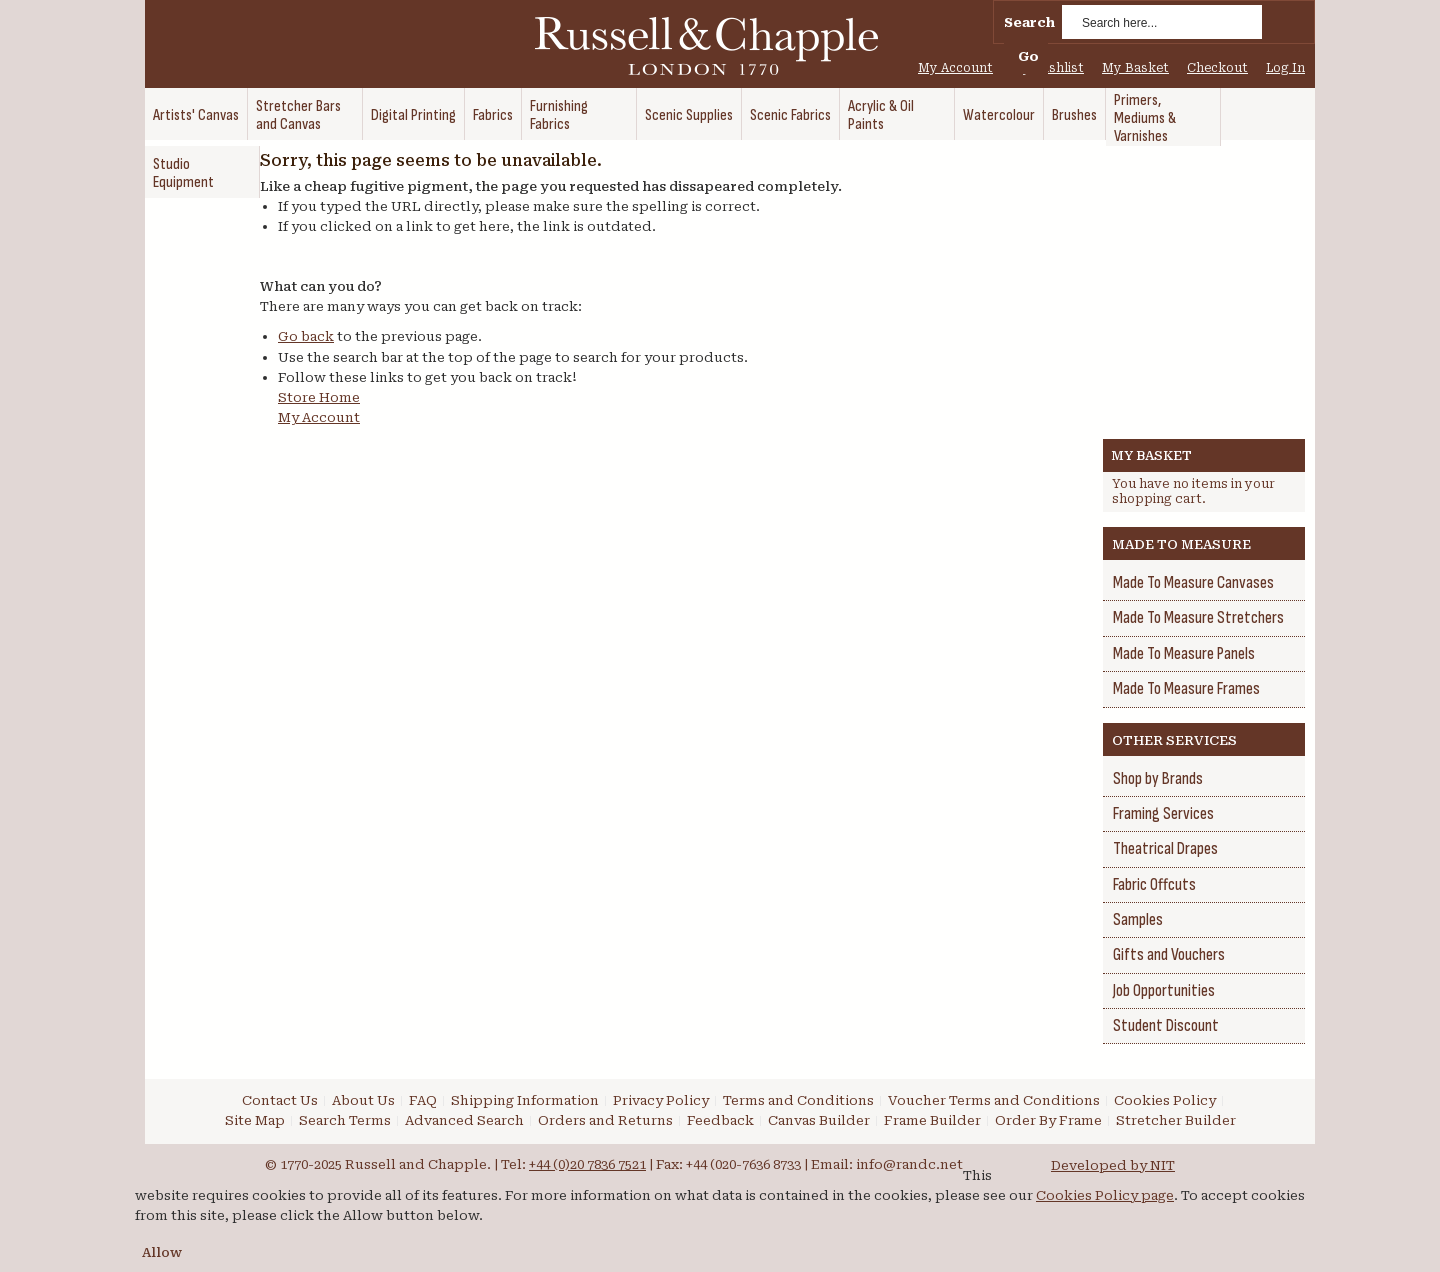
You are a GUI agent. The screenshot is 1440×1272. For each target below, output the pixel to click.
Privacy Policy (661, 1100)
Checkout (1217, 68)
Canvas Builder (819, 1120)
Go (1028, 56)
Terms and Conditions (798, 1100)
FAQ (423, 1100)
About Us (363, 1100)
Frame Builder (932, 1120)
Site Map (255, 1120)
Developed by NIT (1113, 1165)
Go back (306, 336)
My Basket (1135, 68)
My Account (955, 68)
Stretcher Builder (1176, 1120)
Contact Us (280, 1100)
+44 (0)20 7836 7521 (587, 1164)
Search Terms (345, 1120)
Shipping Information (525, 1100)
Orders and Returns (605, 1120)
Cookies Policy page (1105, 1195)
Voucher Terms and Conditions (994, 1100)
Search (1029, 22)
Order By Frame (1048, 1120)
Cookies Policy (1165, 1100)
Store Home (319, 397)
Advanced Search (464, 1120)
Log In (1285, 68)
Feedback (720, 1120)
